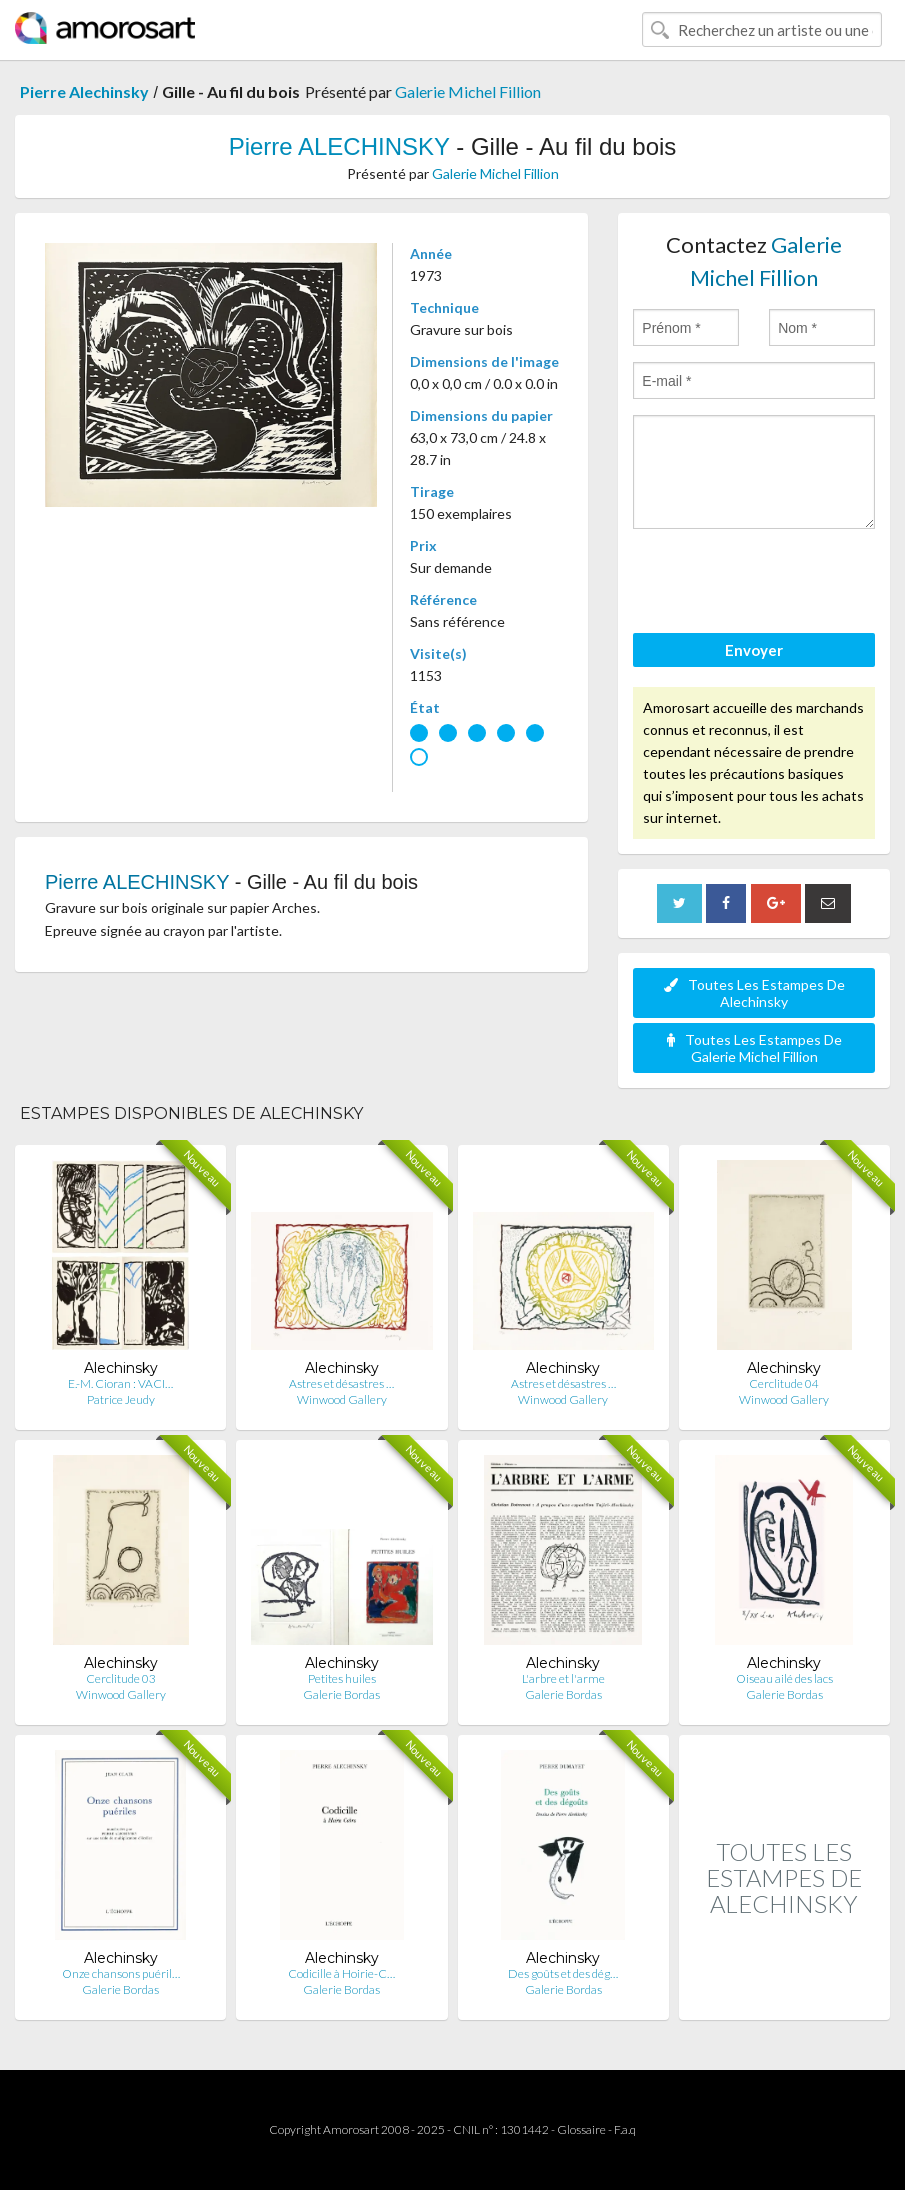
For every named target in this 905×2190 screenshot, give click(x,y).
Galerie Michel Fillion (468, 91)
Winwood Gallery (342, 1399)
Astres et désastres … (341, 1383)
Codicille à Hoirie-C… (341, 1973)
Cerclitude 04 (784, 1383)
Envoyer (754, 650)
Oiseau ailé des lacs (784, 1678)
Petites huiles (342, 1678)
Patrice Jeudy (121, 1399)
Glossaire (581, 2129)
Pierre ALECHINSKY (339, 146)
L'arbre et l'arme (563, 1678)
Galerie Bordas (341, 1694)
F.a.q (625, 2129)
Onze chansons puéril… (121, 1973)
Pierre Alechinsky (84, 91)
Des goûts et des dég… (563, 1973)
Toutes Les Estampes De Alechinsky (754, 993)
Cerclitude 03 (121, 1678)
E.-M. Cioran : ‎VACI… (120, 1383)
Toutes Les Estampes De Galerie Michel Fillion (754, 1048)
